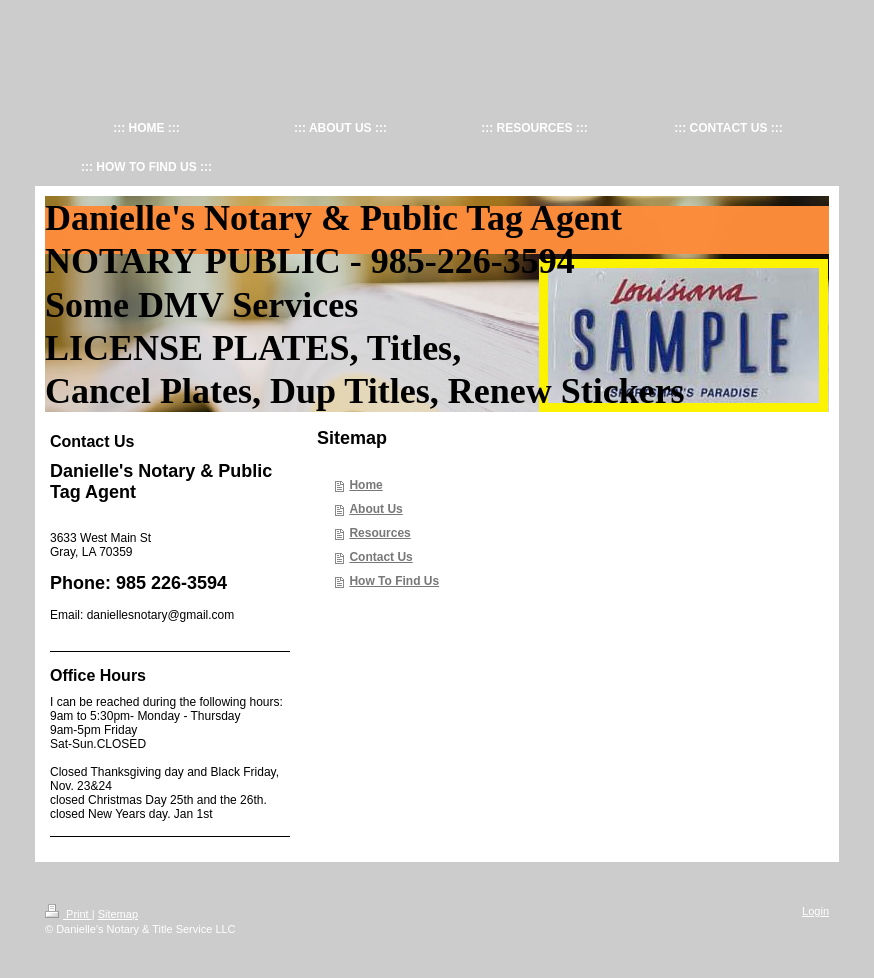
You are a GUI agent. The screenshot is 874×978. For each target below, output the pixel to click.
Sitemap (118, 914)
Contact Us (380, 557)
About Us (375, 509)
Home (365, 485)
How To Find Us (394, 581)
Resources (379, 533)
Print (68, 914)
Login (815, 911)
